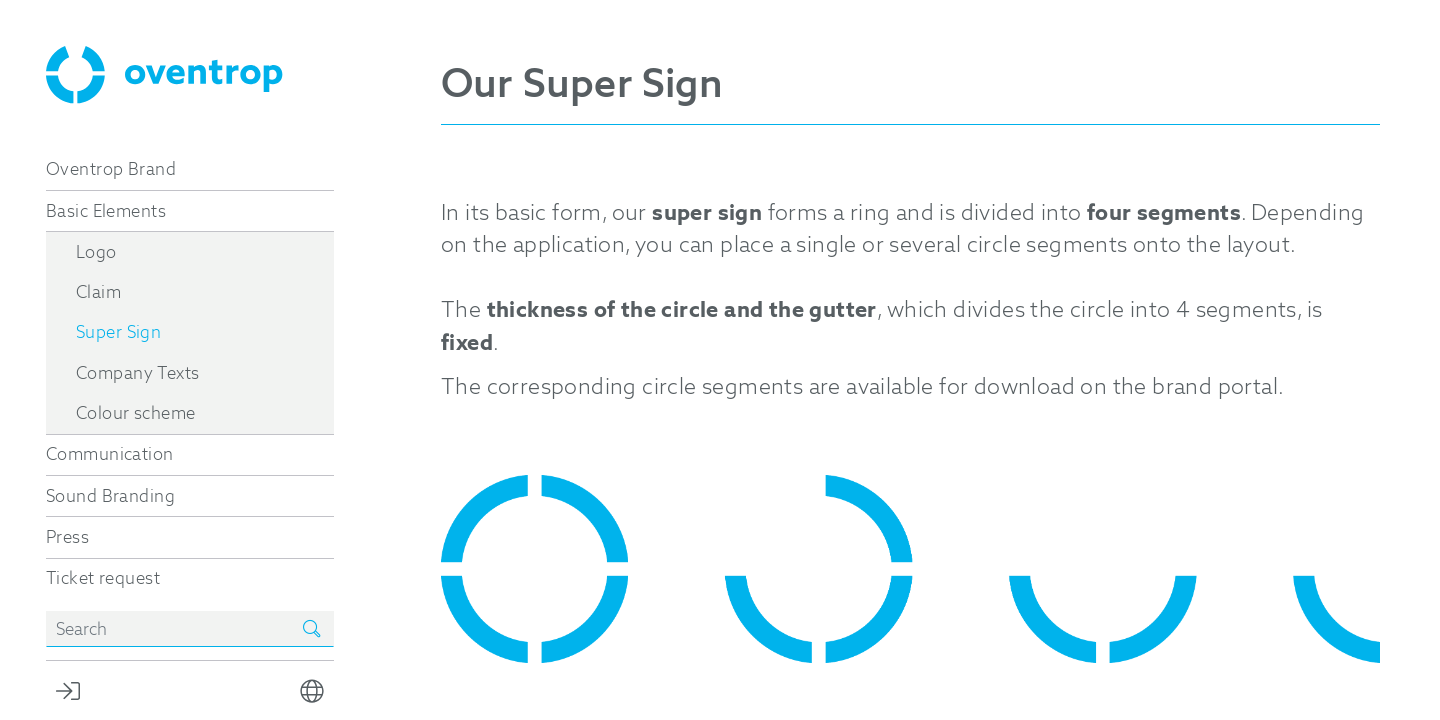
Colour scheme (135, 413)
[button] (312, 690)
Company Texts (137, 373)
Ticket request (103, 578)
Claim (98, 292)
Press (67, 537)
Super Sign (118, 332)
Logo (96, 252)
